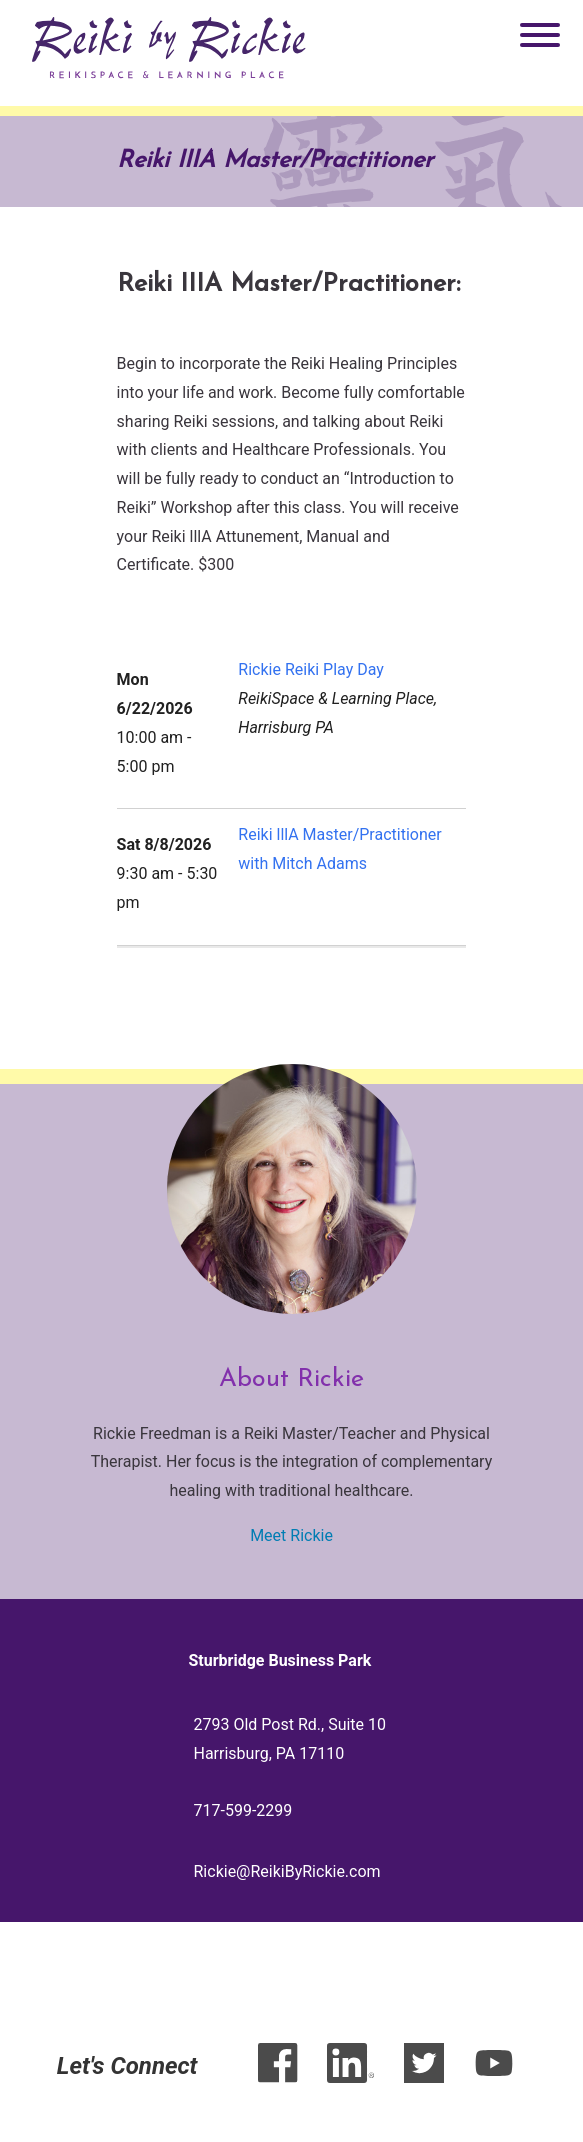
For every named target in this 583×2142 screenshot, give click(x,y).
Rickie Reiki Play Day (311, 669)
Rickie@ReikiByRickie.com (287, 1871)
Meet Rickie (291, 1535)
